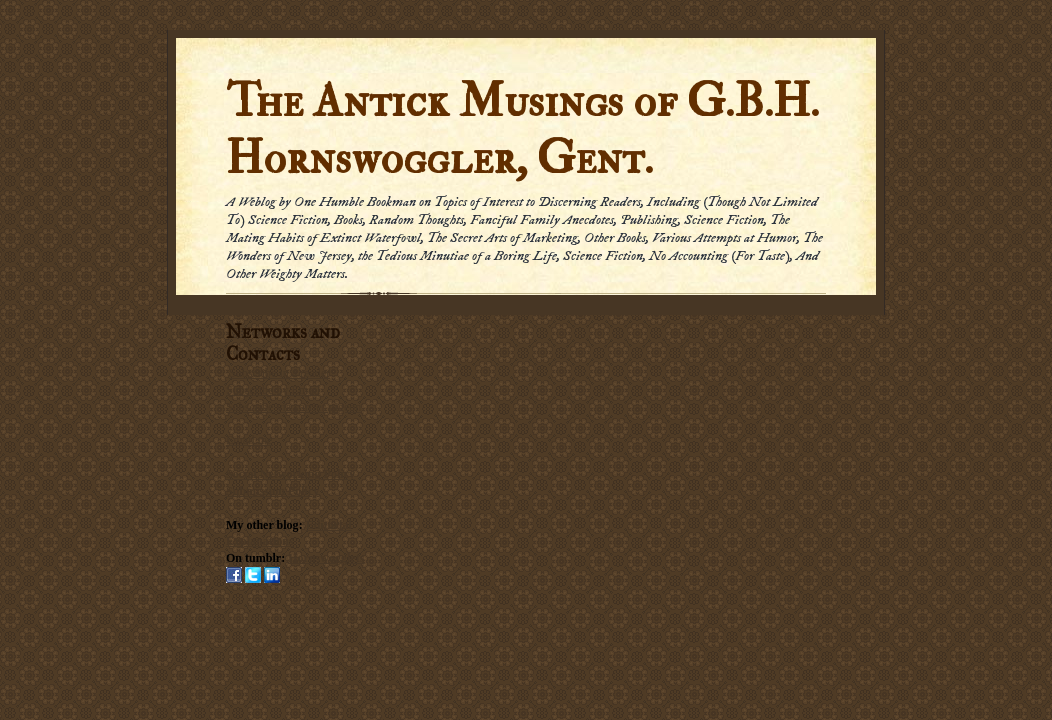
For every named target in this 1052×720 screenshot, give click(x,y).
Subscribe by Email (273, 390)
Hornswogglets (326, 558)
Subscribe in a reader (279, 373)
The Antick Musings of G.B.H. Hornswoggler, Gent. (522, 130)
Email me (249, 440)
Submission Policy (272, 491)
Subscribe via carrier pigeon (293, 407)
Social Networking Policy (290, 474)
